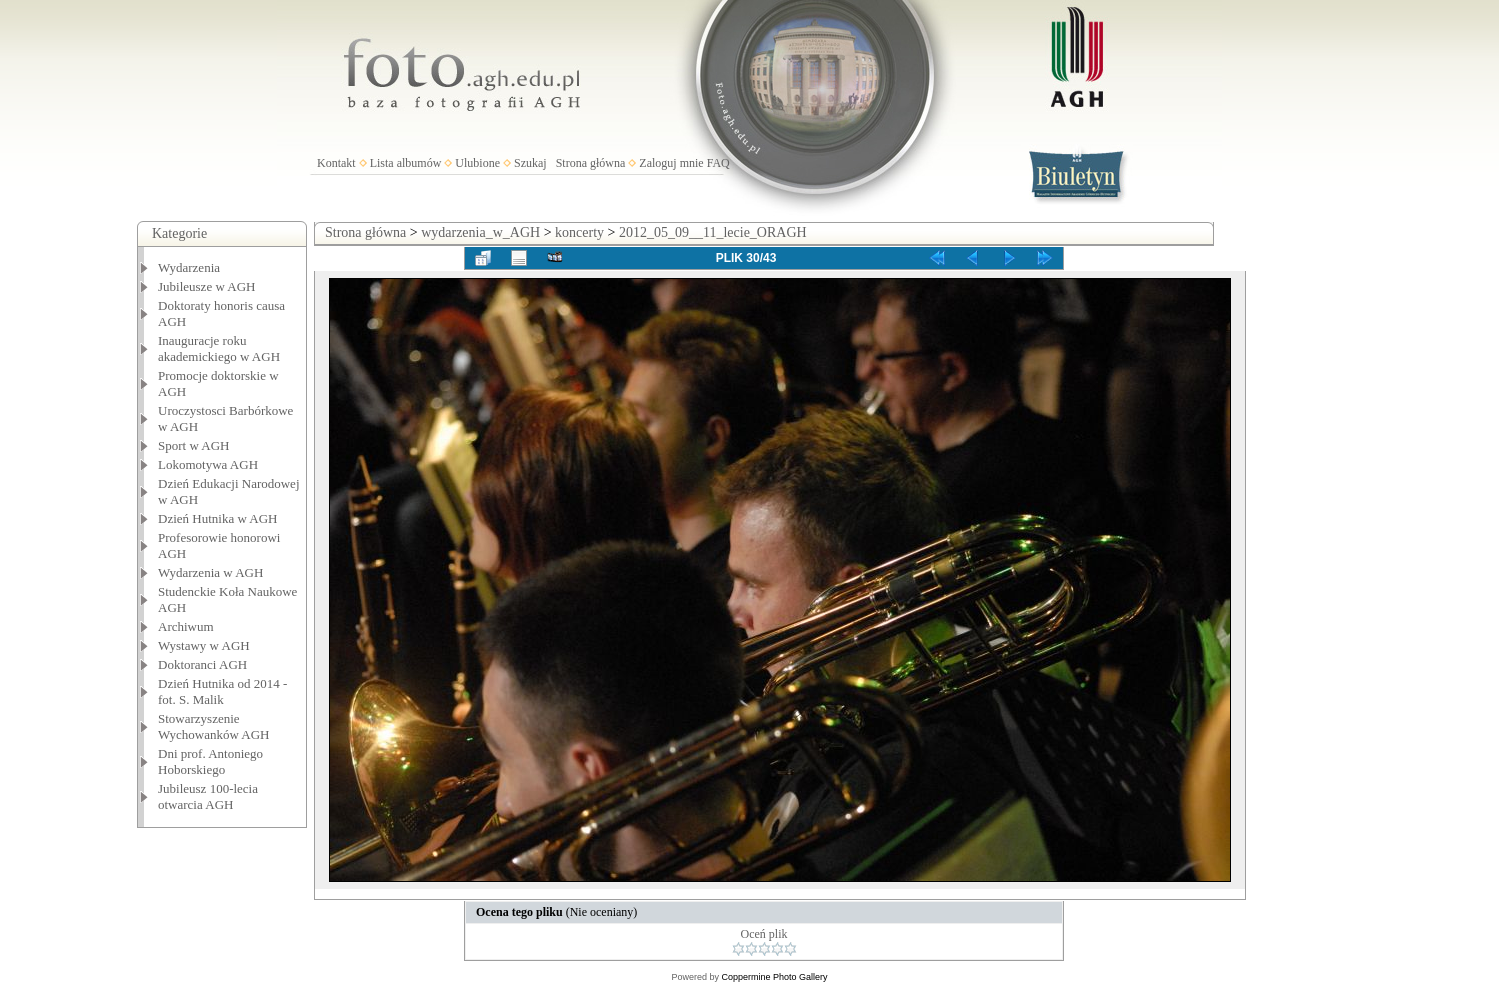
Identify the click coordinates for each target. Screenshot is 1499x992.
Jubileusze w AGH (207, 286)
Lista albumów (406, 163)
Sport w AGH (194, 445)
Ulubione (477, 163)
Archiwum (186, 626)
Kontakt (336, 163)
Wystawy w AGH (204, 645)
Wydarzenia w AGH (210, 572)
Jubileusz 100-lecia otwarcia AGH (208, 796)
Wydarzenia (189, 267)
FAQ (718, 163)
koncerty (579, 232)
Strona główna (591, 163)
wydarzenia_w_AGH (480, 232)
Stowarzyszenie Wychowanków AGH (214, 726)
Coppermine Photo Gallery (774, 977)
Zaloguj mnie (671, 163)
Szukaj (530, 163)
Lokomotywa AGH (208, 464)
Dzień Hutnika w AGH (218, 518)
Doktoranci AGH (202, 664)
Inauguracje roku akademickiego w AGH (219, 348)
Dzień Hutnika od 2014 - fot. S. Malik (222, 691)
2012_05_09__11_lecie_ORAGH (713, 232)
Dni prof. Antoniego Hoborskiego (210, 761)
